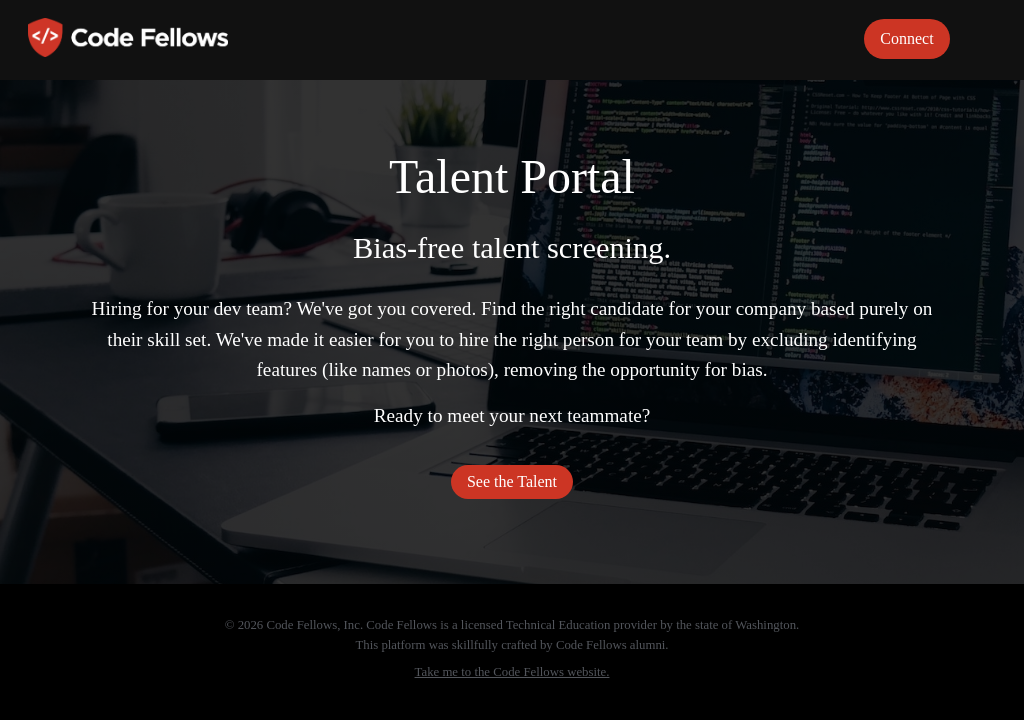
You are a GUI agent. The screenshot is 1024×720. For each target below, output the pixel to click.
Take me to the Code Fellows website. (512, 672)
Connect (906, 38)
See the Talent (512, 481)
